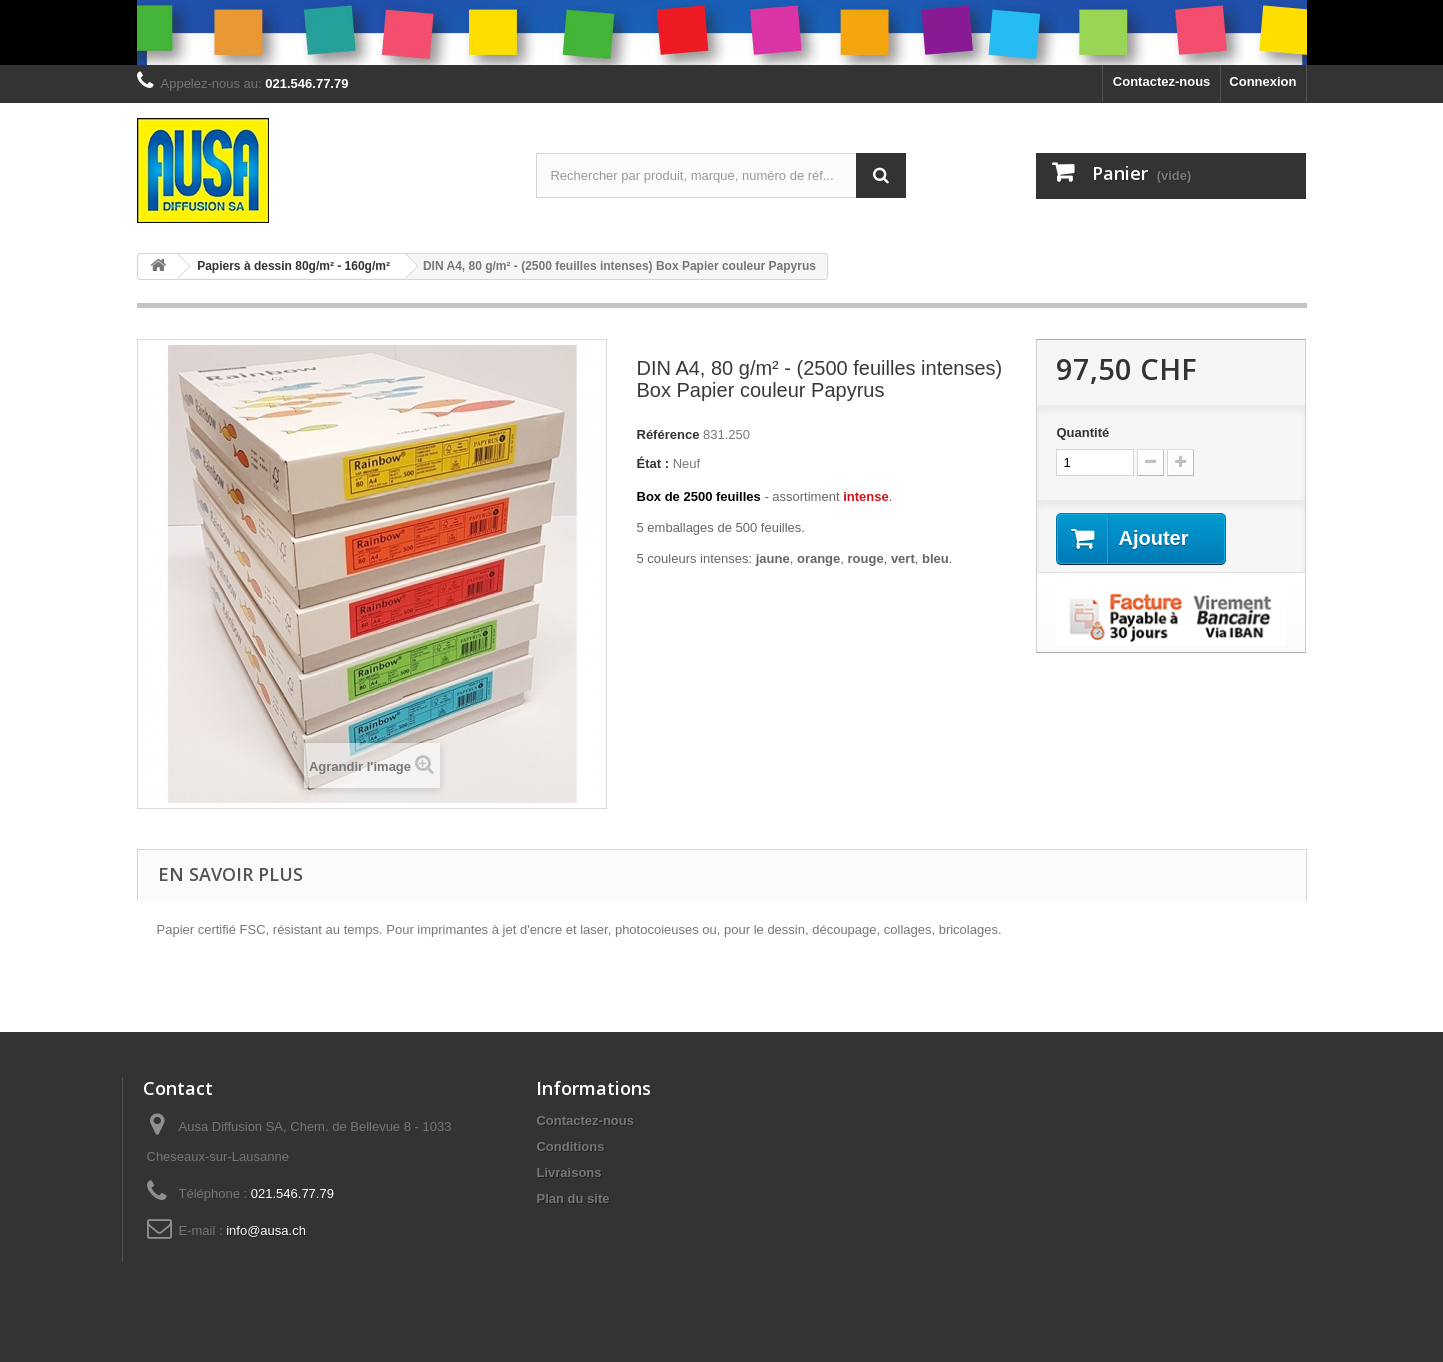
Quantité (1082, 432)
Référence (668, 434)
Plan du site (572, 1198)
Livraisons (568, 1172)
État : (653, 463)
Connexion (1262, 81)
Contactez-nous (1162, 81)
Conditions (570, 1146)
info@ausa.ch (266, 1230)
